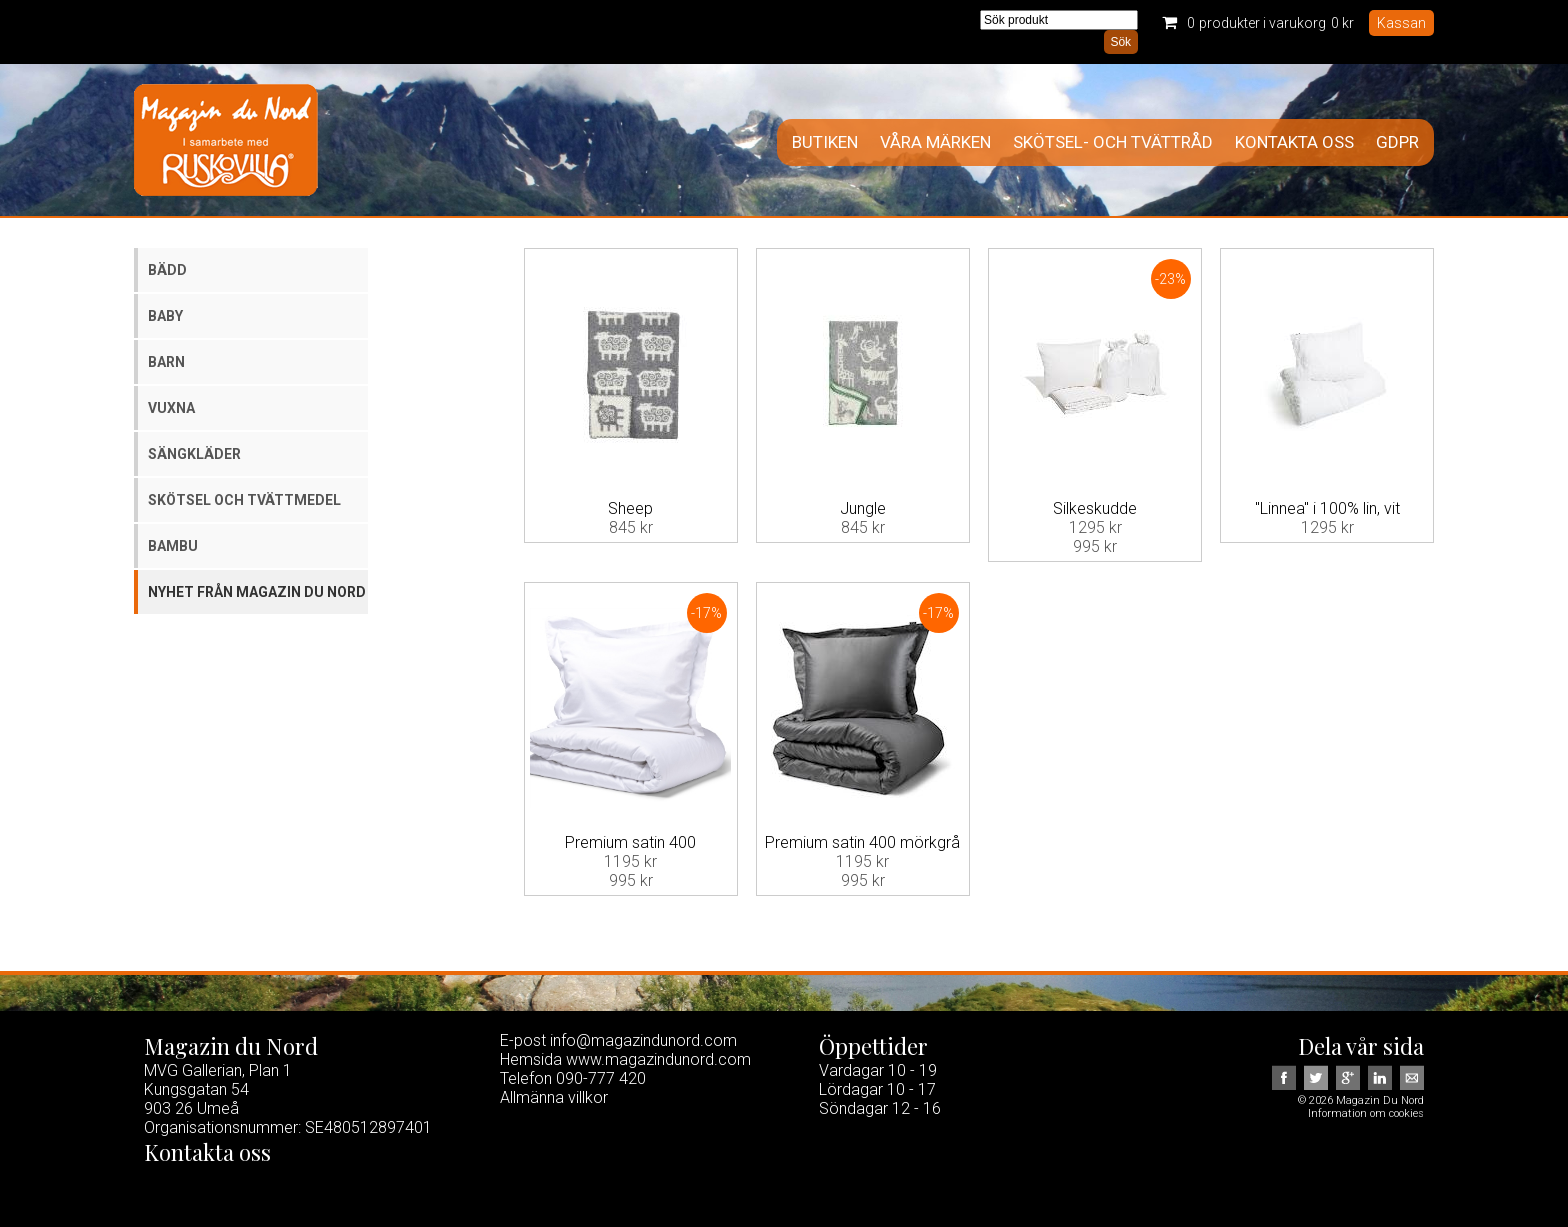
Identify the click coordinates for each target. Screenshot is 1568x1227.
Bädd (167, 270)
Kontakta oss (1294, 142)
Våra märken (935, 142)
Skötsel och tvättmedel (244, 500)
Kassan (1401, 23)
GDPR (1397, 142)
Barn (166, 362)
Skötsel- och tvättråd (1113, 142)
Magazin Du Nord (226, 140)
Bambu (173, 546)
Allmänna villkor (554, 1097)
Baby (165, 316)
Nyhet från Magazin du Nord (257, 592)
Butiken (825, 142)
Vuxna (171, 408)
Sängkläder (194, 454)
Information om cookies (1366, 1113)
